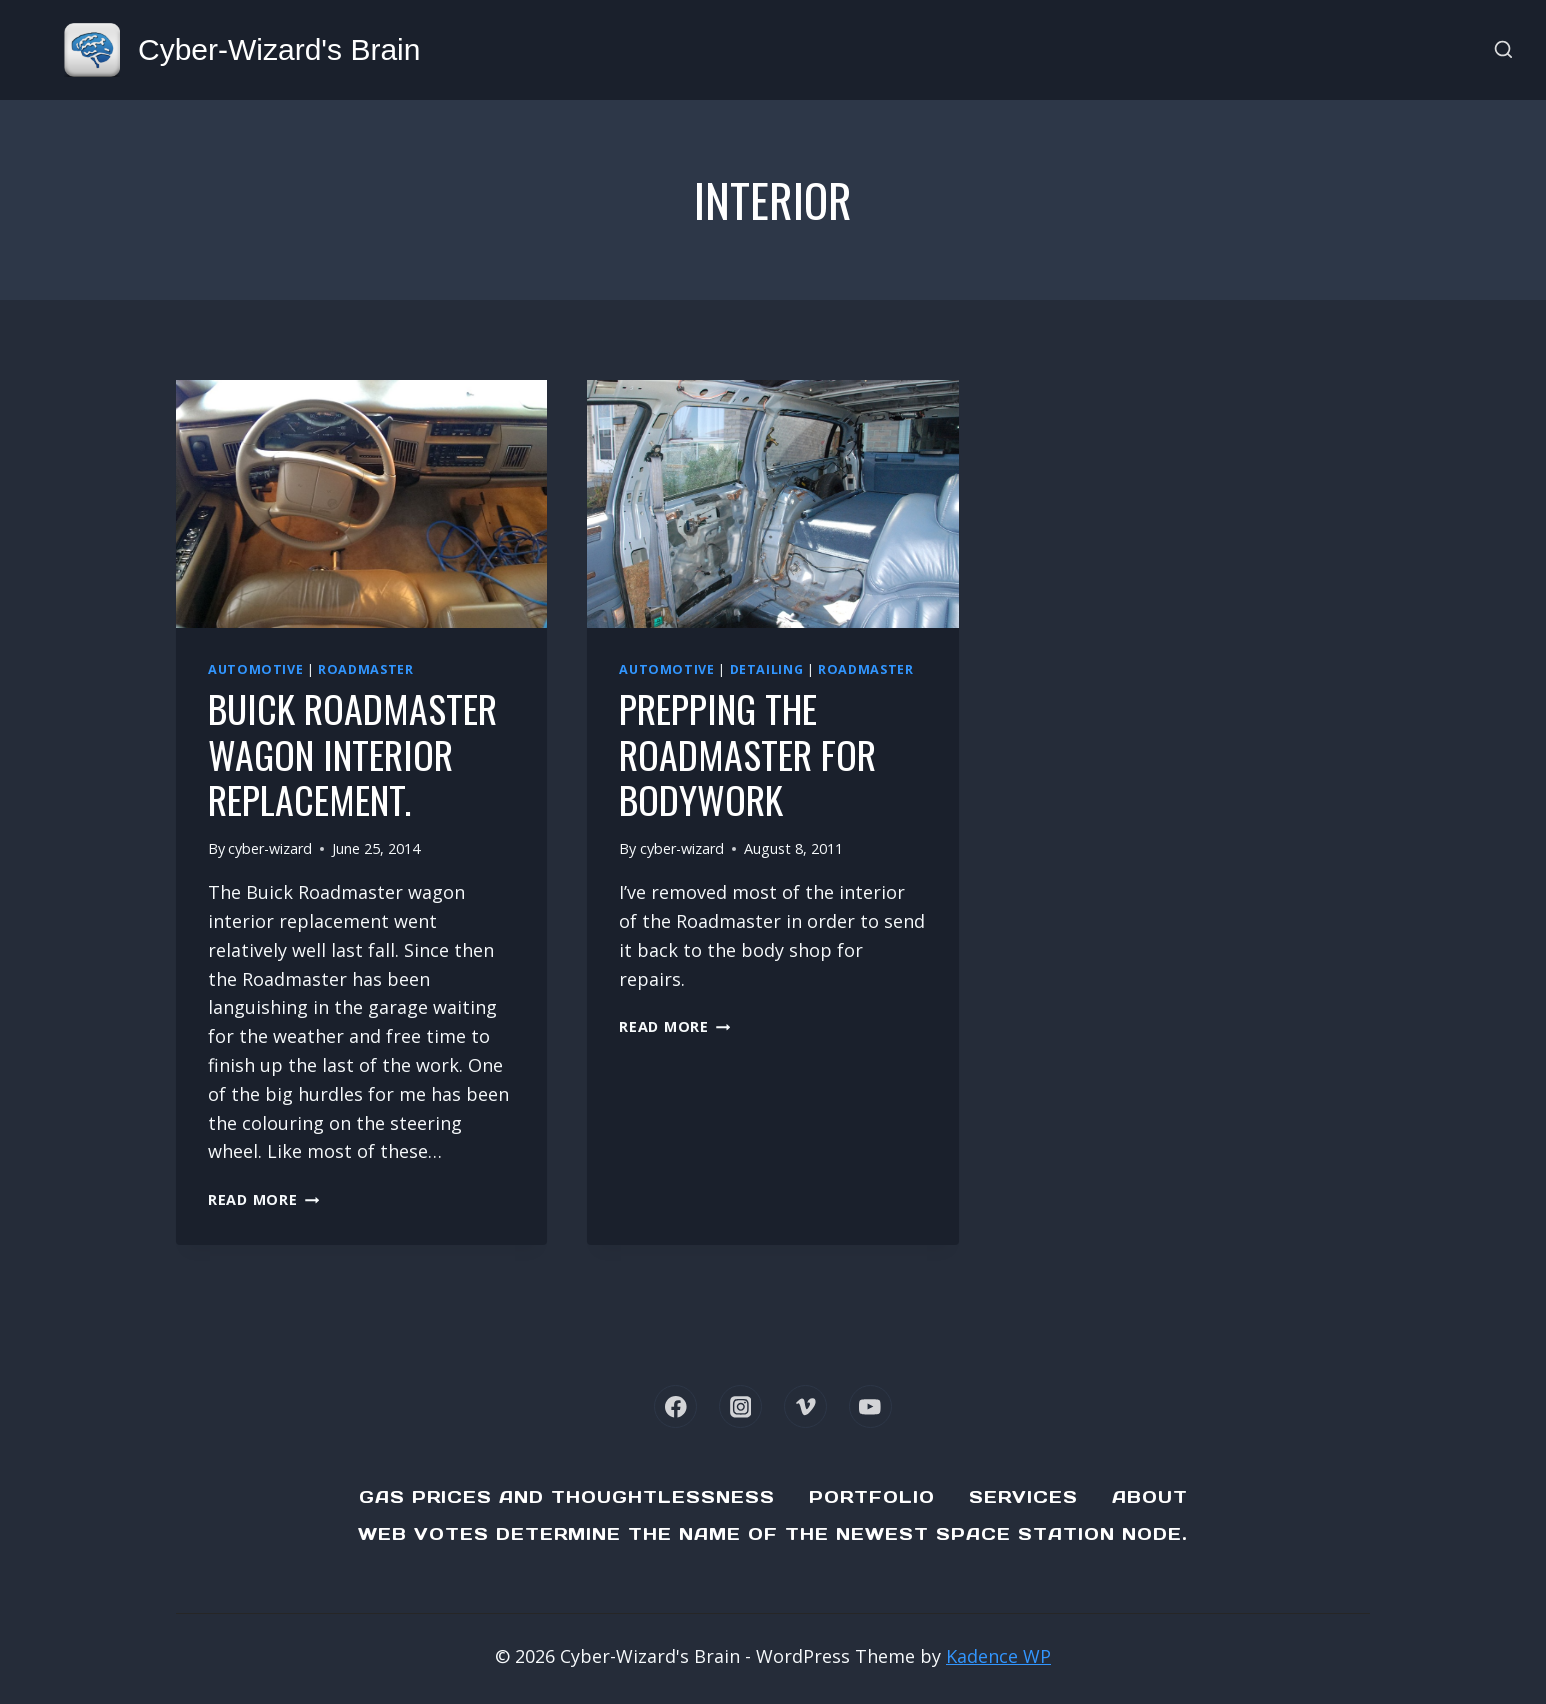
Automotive (255, 669)
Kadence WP (998, 1656)
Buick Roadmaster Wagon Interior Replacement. (352, 753)
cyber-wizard (270, 848)
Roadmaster (365, 669)
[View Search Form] (1503, 50)
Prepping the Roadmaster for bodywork (747, 753)
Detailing (767, 669)
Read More (263, 1199)
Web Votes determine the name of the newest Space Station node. (773, 1534)
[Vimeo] (805, 1406)
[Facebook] (675, 1406)
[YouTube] (870, 1406)
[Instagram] (740, 1406)
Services (1023, 1497)
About (1150, 1497)
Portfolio (872, 1497)
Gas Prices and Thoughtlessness (567, 1497)
